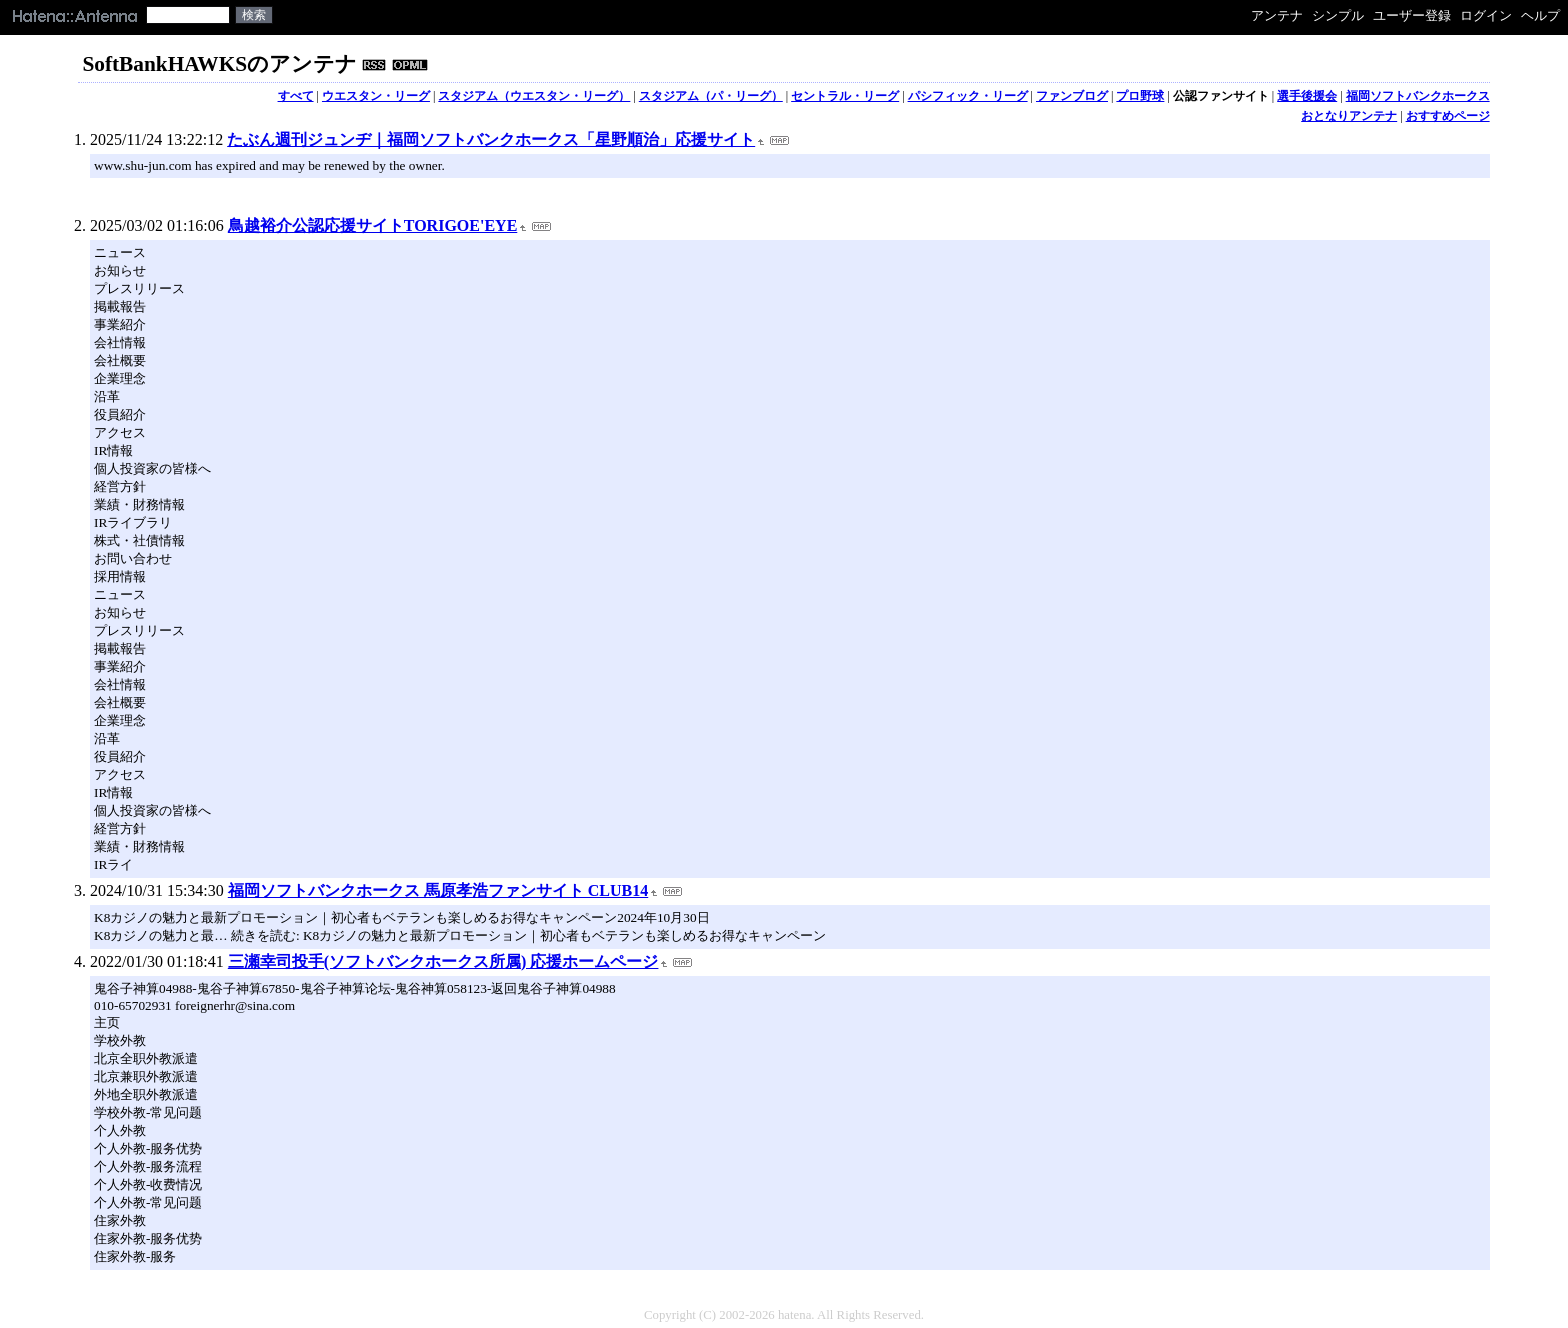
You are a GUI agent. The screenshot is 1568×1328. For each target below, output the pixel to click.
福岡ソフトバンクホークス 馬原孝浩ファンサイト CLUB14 (438, 890)
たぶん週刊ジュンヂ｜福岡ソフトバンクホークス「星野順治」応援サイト (491, 139)
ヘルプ (1540, 15)
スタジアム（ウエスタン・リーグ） (534, 96)
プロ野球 (1140, 96)
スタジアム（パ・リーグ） (711, 96)
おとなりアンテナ (1349, 116)
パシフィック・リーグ (968, 96)
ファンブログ (1072, 96)
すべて (296, 96)
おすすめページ (1448, 116)
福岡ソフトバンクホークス (1418, 96)
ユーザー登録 (1412, 15)
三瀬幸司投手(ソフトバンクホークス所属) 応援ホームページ (443, 961)
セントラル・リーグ (845, 96)
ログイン (1486, 15)
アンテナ (1277, 15)
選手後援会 (1307, 96)
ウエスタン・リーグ (376, 96)
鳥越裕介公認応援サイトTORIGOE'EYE (373, 225)
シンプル (1338, 15)
